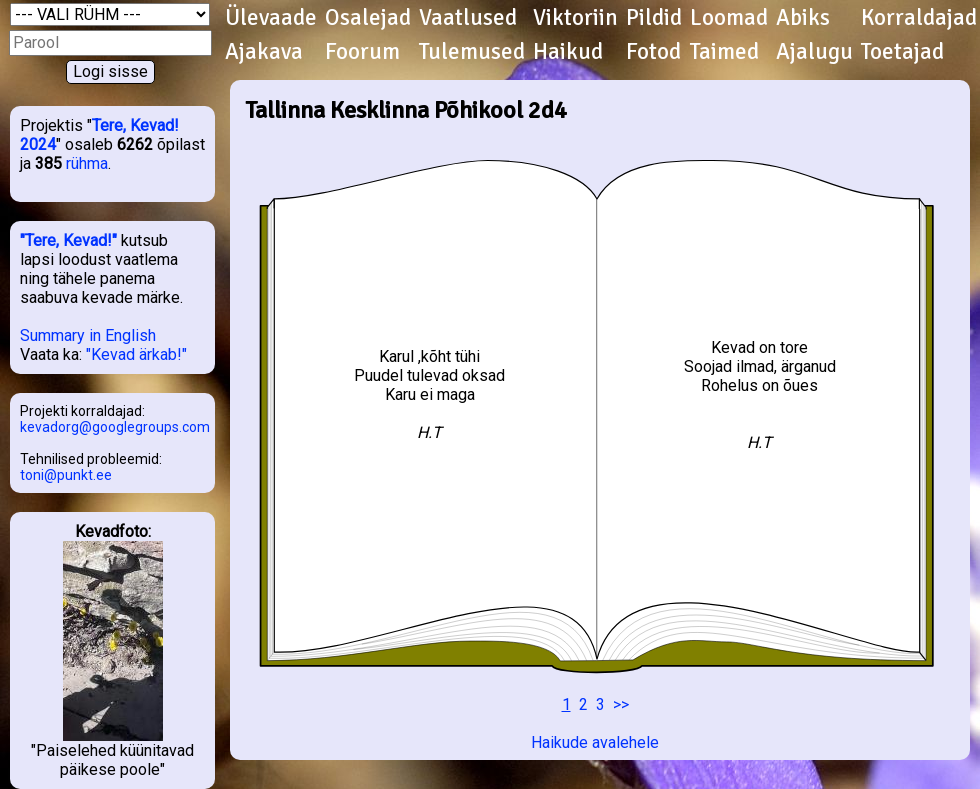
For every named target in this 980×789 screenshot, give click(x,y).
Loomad (729, 18)
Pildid (654, 18)
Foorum (362, 52)
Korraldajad (919, 18)
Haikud (568, 52)
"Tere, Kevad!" (68, 240)
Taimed (724, 52)
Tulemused (472, 52)
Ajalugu (814, 52)
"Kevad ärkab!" (136, 354)
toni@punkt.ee (66, 475)
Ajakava (264, 52)
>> (621, 704)
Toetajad (902, 52)
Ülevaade (271, 18)
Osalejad (368, 18)
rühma (87, 163)
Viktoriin (575, 18)
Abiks (803, 18)
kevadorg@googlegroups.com (115, 427)
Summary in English (88, 335)
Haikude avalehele (595, 742)
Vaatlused (468, 18)
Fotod (653, 52)
